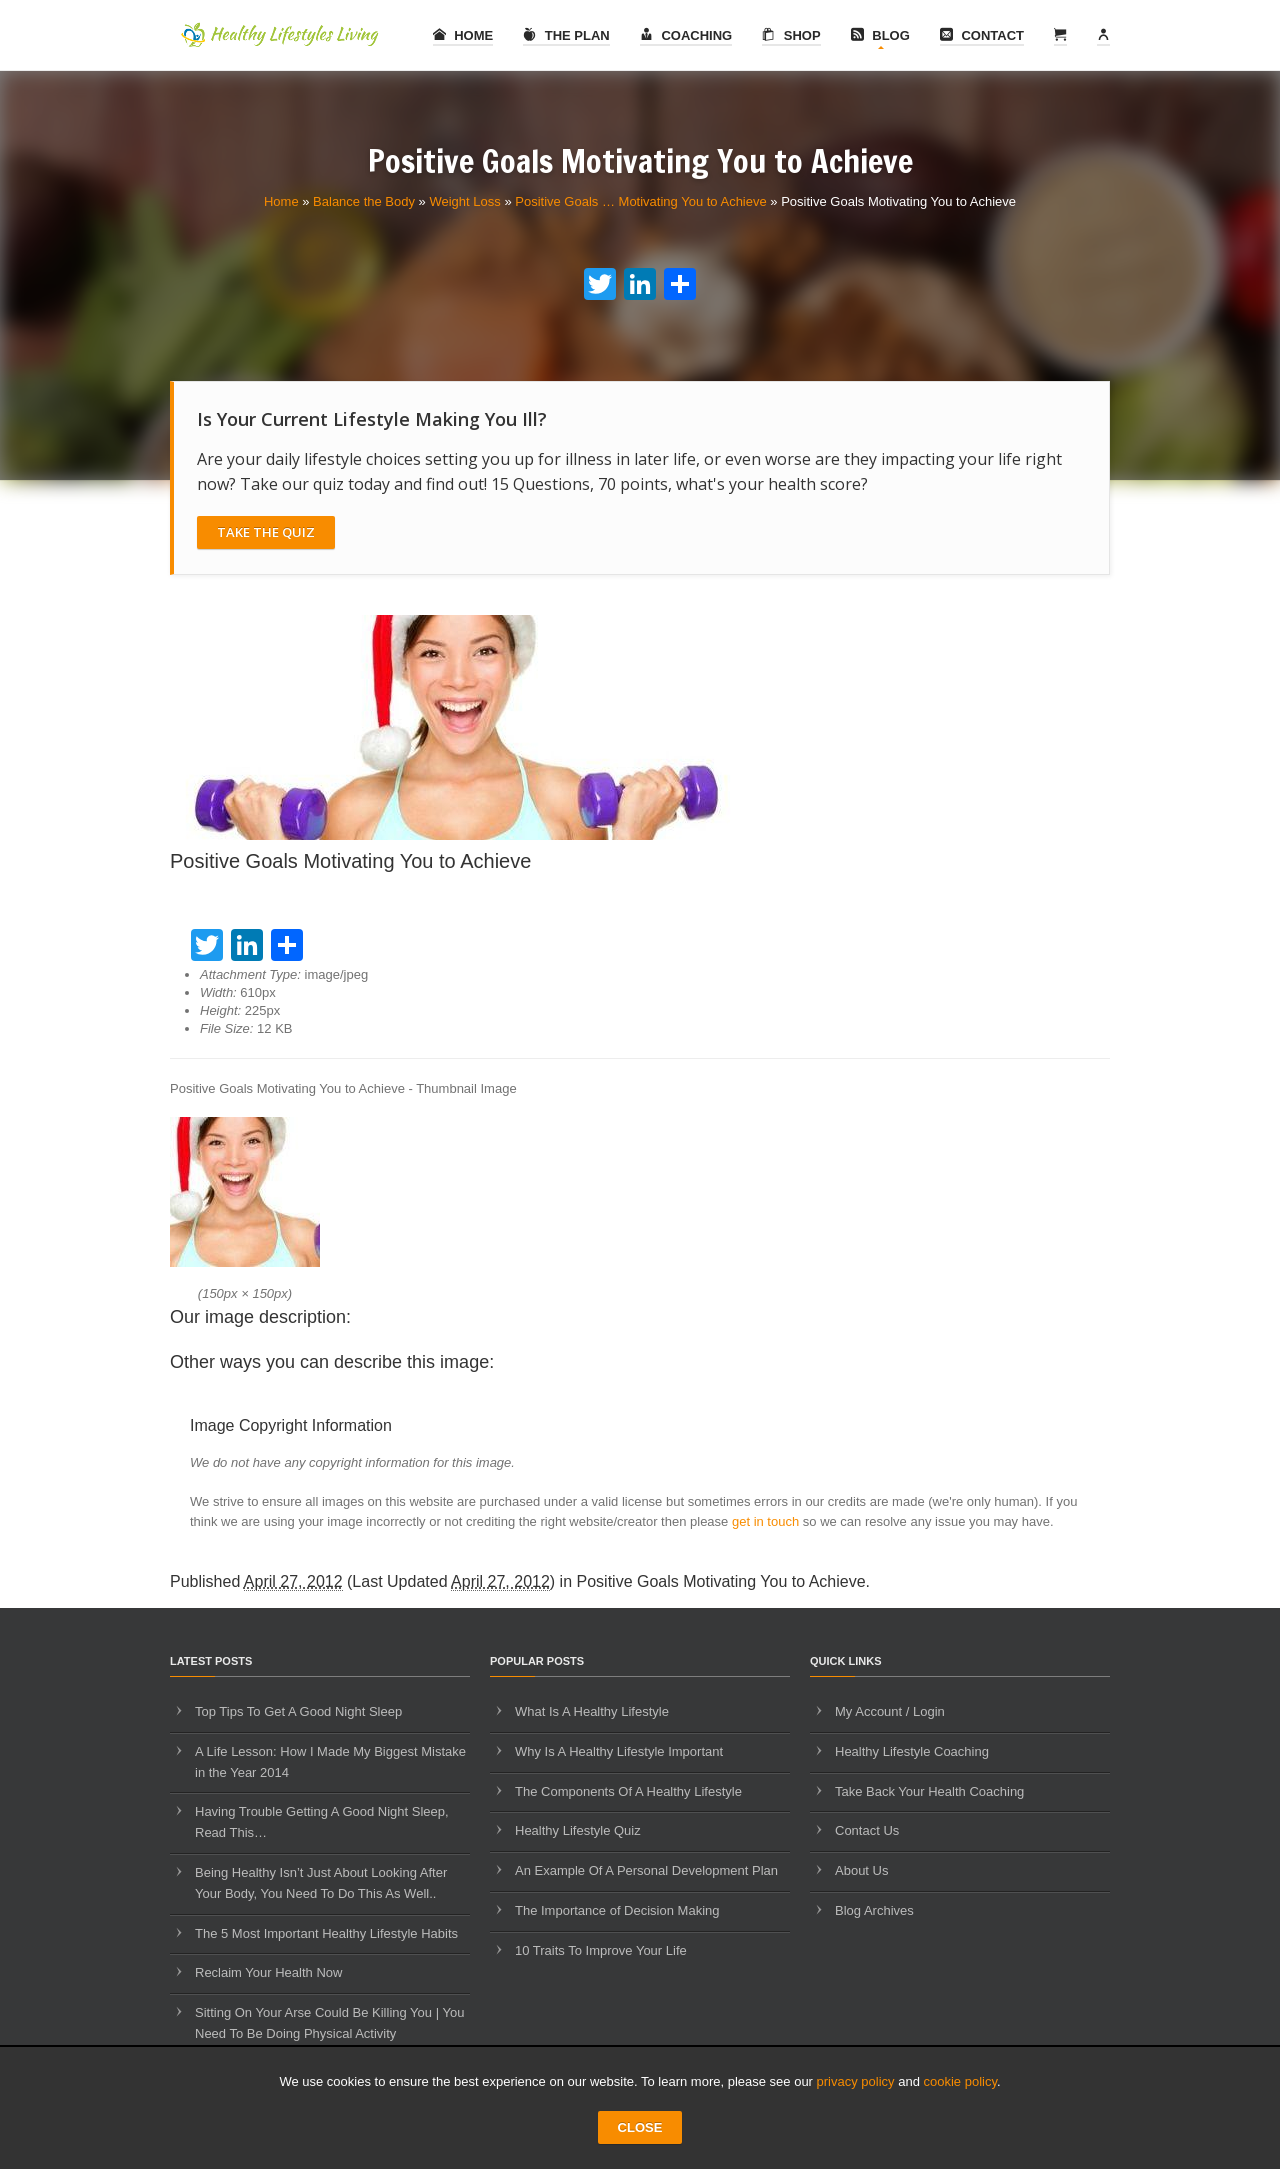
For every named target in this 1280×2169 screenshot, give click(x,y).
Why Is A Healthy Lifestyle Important (619, 1751)
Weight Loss (464, 201)
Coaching (686, 35)
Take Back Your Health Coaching (929, 1791)
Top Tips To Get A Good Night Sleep (298, 1711)
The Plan (566, 35)
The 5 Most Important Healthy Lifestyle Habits (326, 1933)
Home (463, 35)
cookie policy (960, 2081)
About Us (861, 1870)
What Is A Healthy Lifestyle (592, 1711)
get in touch (765, 1521)
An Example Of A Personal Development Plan (646, 1870)
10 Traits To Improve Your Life (601, 1950)
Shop (791, 35)
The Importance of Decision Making (617, 1910)
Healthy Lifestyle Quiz (578, 1830)
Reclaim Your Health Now (268, 1972)
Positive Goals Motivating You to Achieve (721, 1581)
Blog (880, 35)
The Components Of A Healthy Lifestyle (628, 1791)
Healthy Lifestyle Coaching (912, 1751)
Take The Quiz (266, 532)
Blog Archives (874, 1910)
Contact (982, 35)
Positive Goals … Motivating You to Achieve (640, 201)
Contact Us (867, 1830)
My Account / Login (890, 1711)
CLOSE (640, 2127)
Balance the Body (364, 201)
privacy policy (856, 2081)
